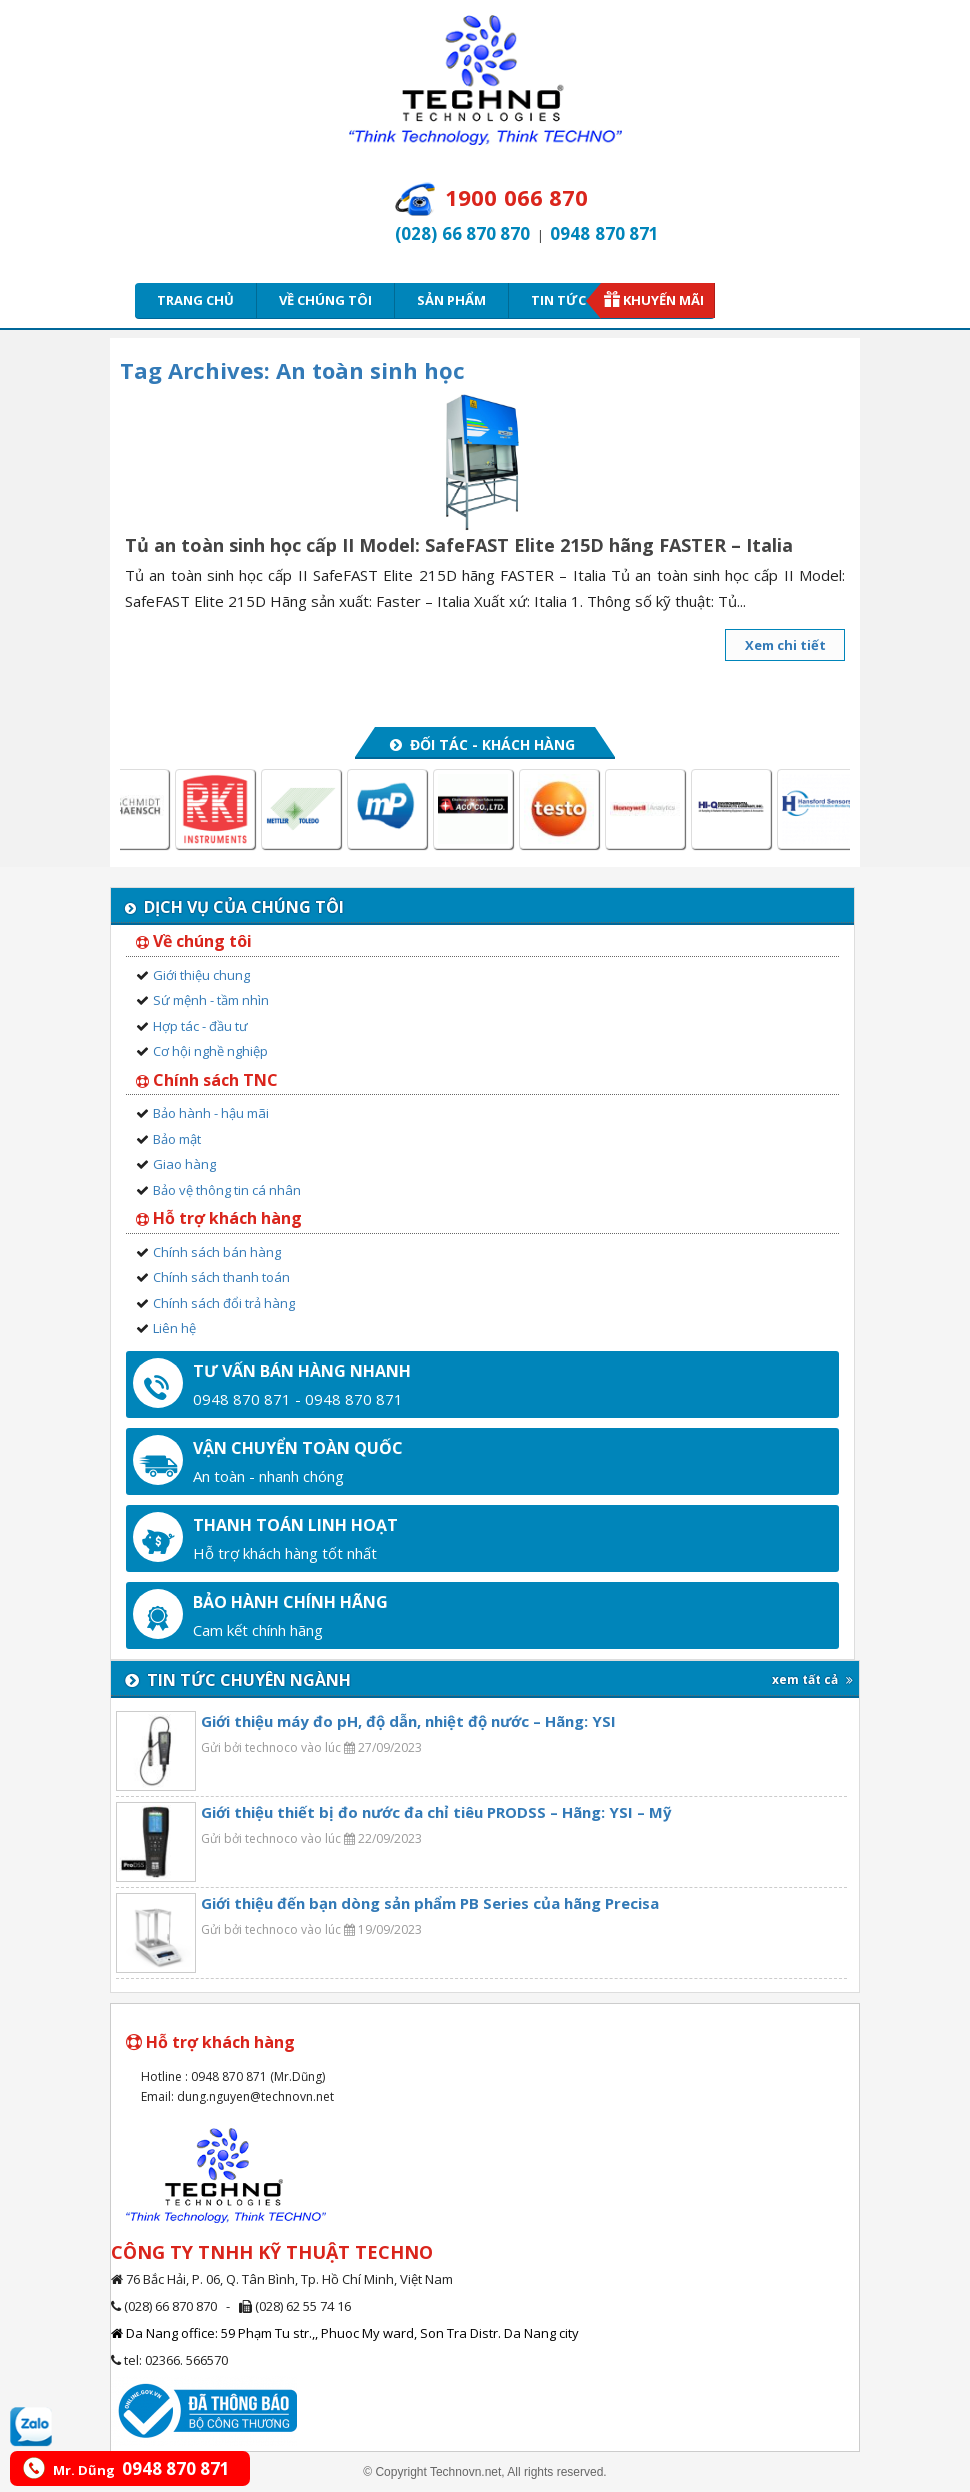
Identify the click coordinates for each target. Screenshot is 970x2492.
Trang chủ (195, 300)
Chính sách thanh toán (221, 1277)
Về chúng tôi (325, 300)
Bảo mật (177, 1139)
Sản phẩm (451, 300)
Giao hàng (184, 1164)
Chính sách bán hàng (217, 1252)
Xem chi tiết (785, 645)
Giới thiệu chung (201, 975)
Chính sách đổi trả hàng (224, 1303)
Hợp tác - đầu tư (200, 1026)
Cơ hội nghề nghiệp (210, 1051)
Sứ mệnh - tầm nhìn (211, 1000)
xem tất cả (812, 1679)
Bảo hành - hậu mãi (211, 1113)
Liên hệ (174, 1328)
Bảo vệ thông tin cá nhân (227, 1190)
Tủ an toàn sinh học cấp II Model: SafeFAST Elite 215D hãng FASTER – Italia (459, 545)
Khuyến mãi (663, 300)
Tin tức (565, 300)
